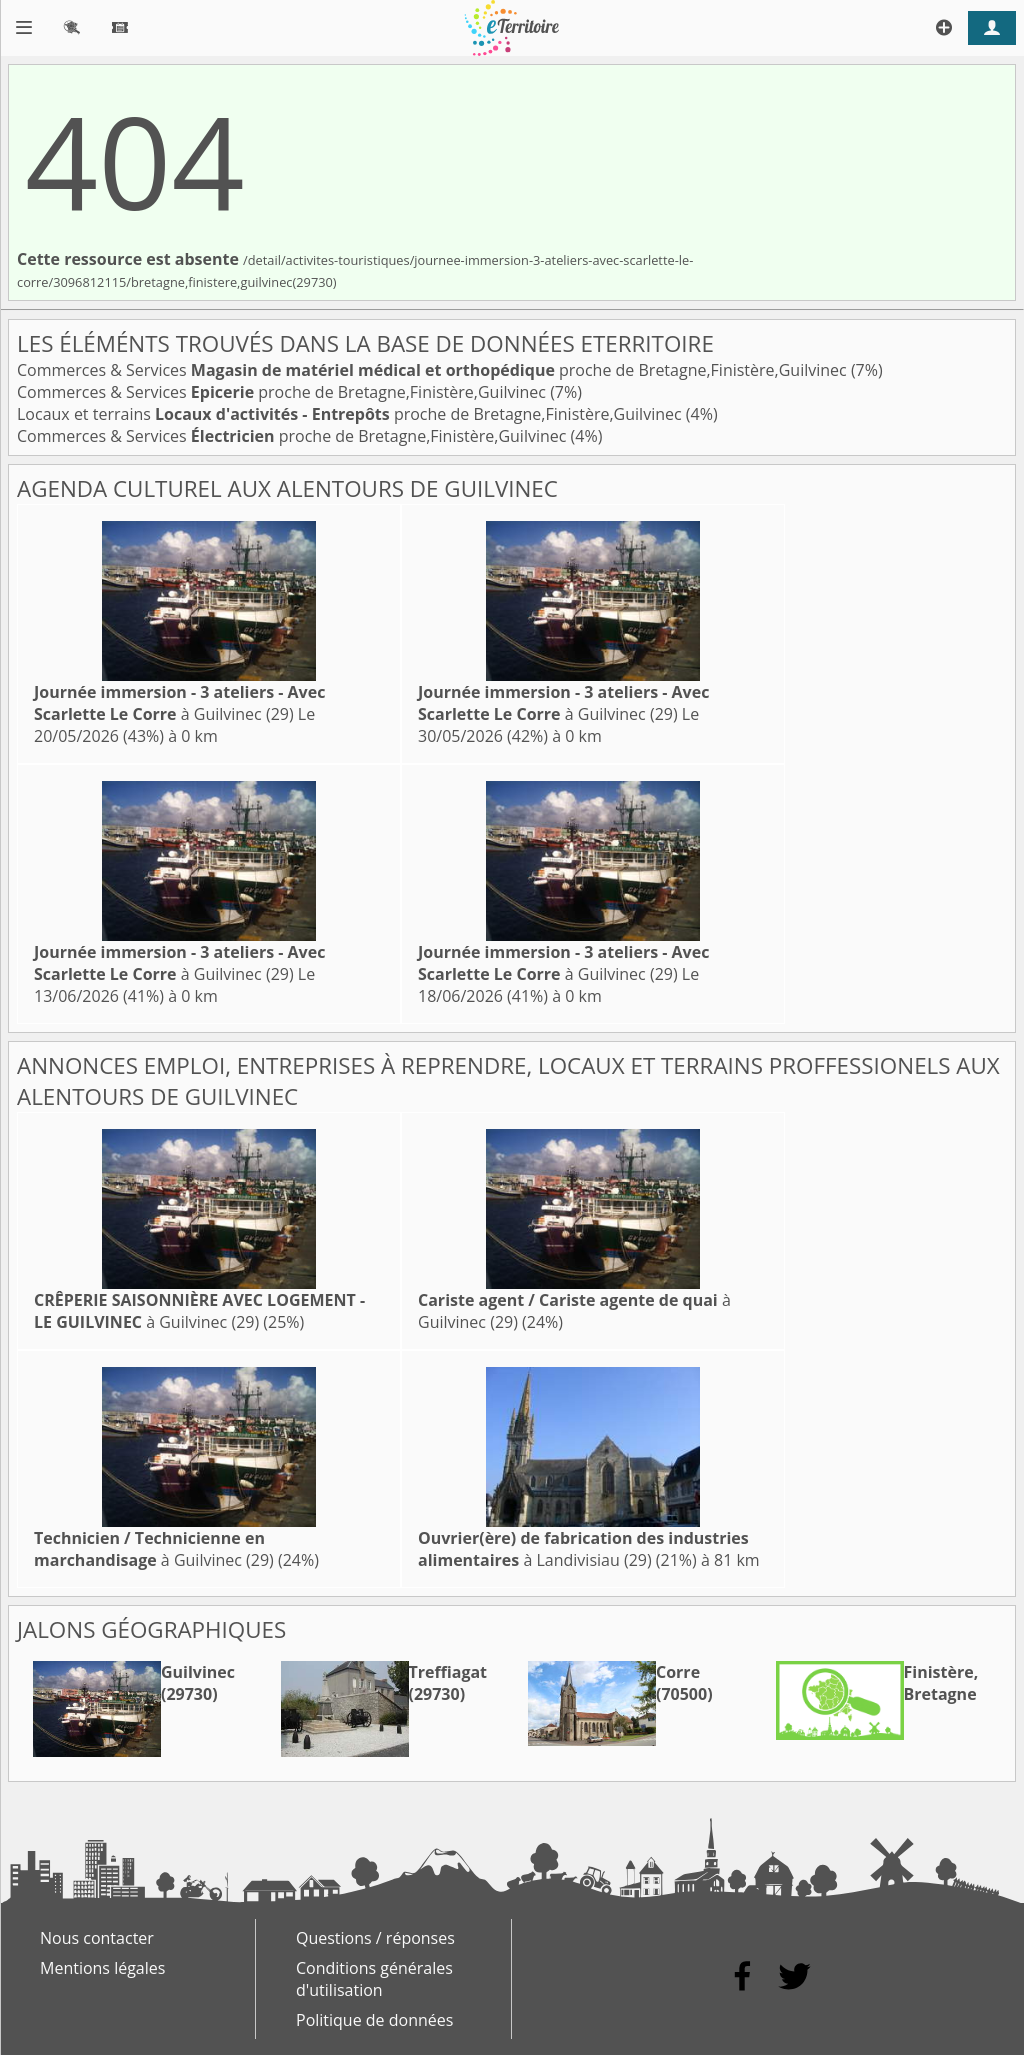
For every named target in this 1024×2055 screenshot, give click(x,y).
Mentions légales (102, 1968)
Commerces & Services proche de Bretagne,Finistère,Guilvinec (434, 370)
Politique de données (374, 2020)
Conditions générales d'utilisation (374, 1979)
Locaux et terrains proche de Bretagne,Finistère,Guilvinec (351, 414)
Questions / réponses (375, 1938)
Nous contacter (97, 1938)
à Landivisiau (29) (583, 1549)
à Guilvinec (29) (179, 703)
